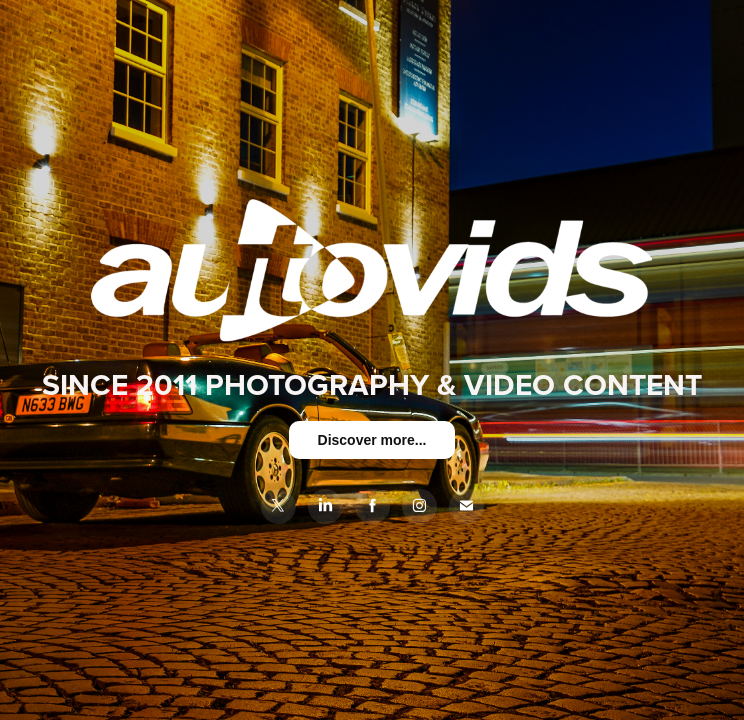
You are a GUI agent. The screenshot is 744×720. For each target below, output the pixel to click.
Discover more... (372, 440)
